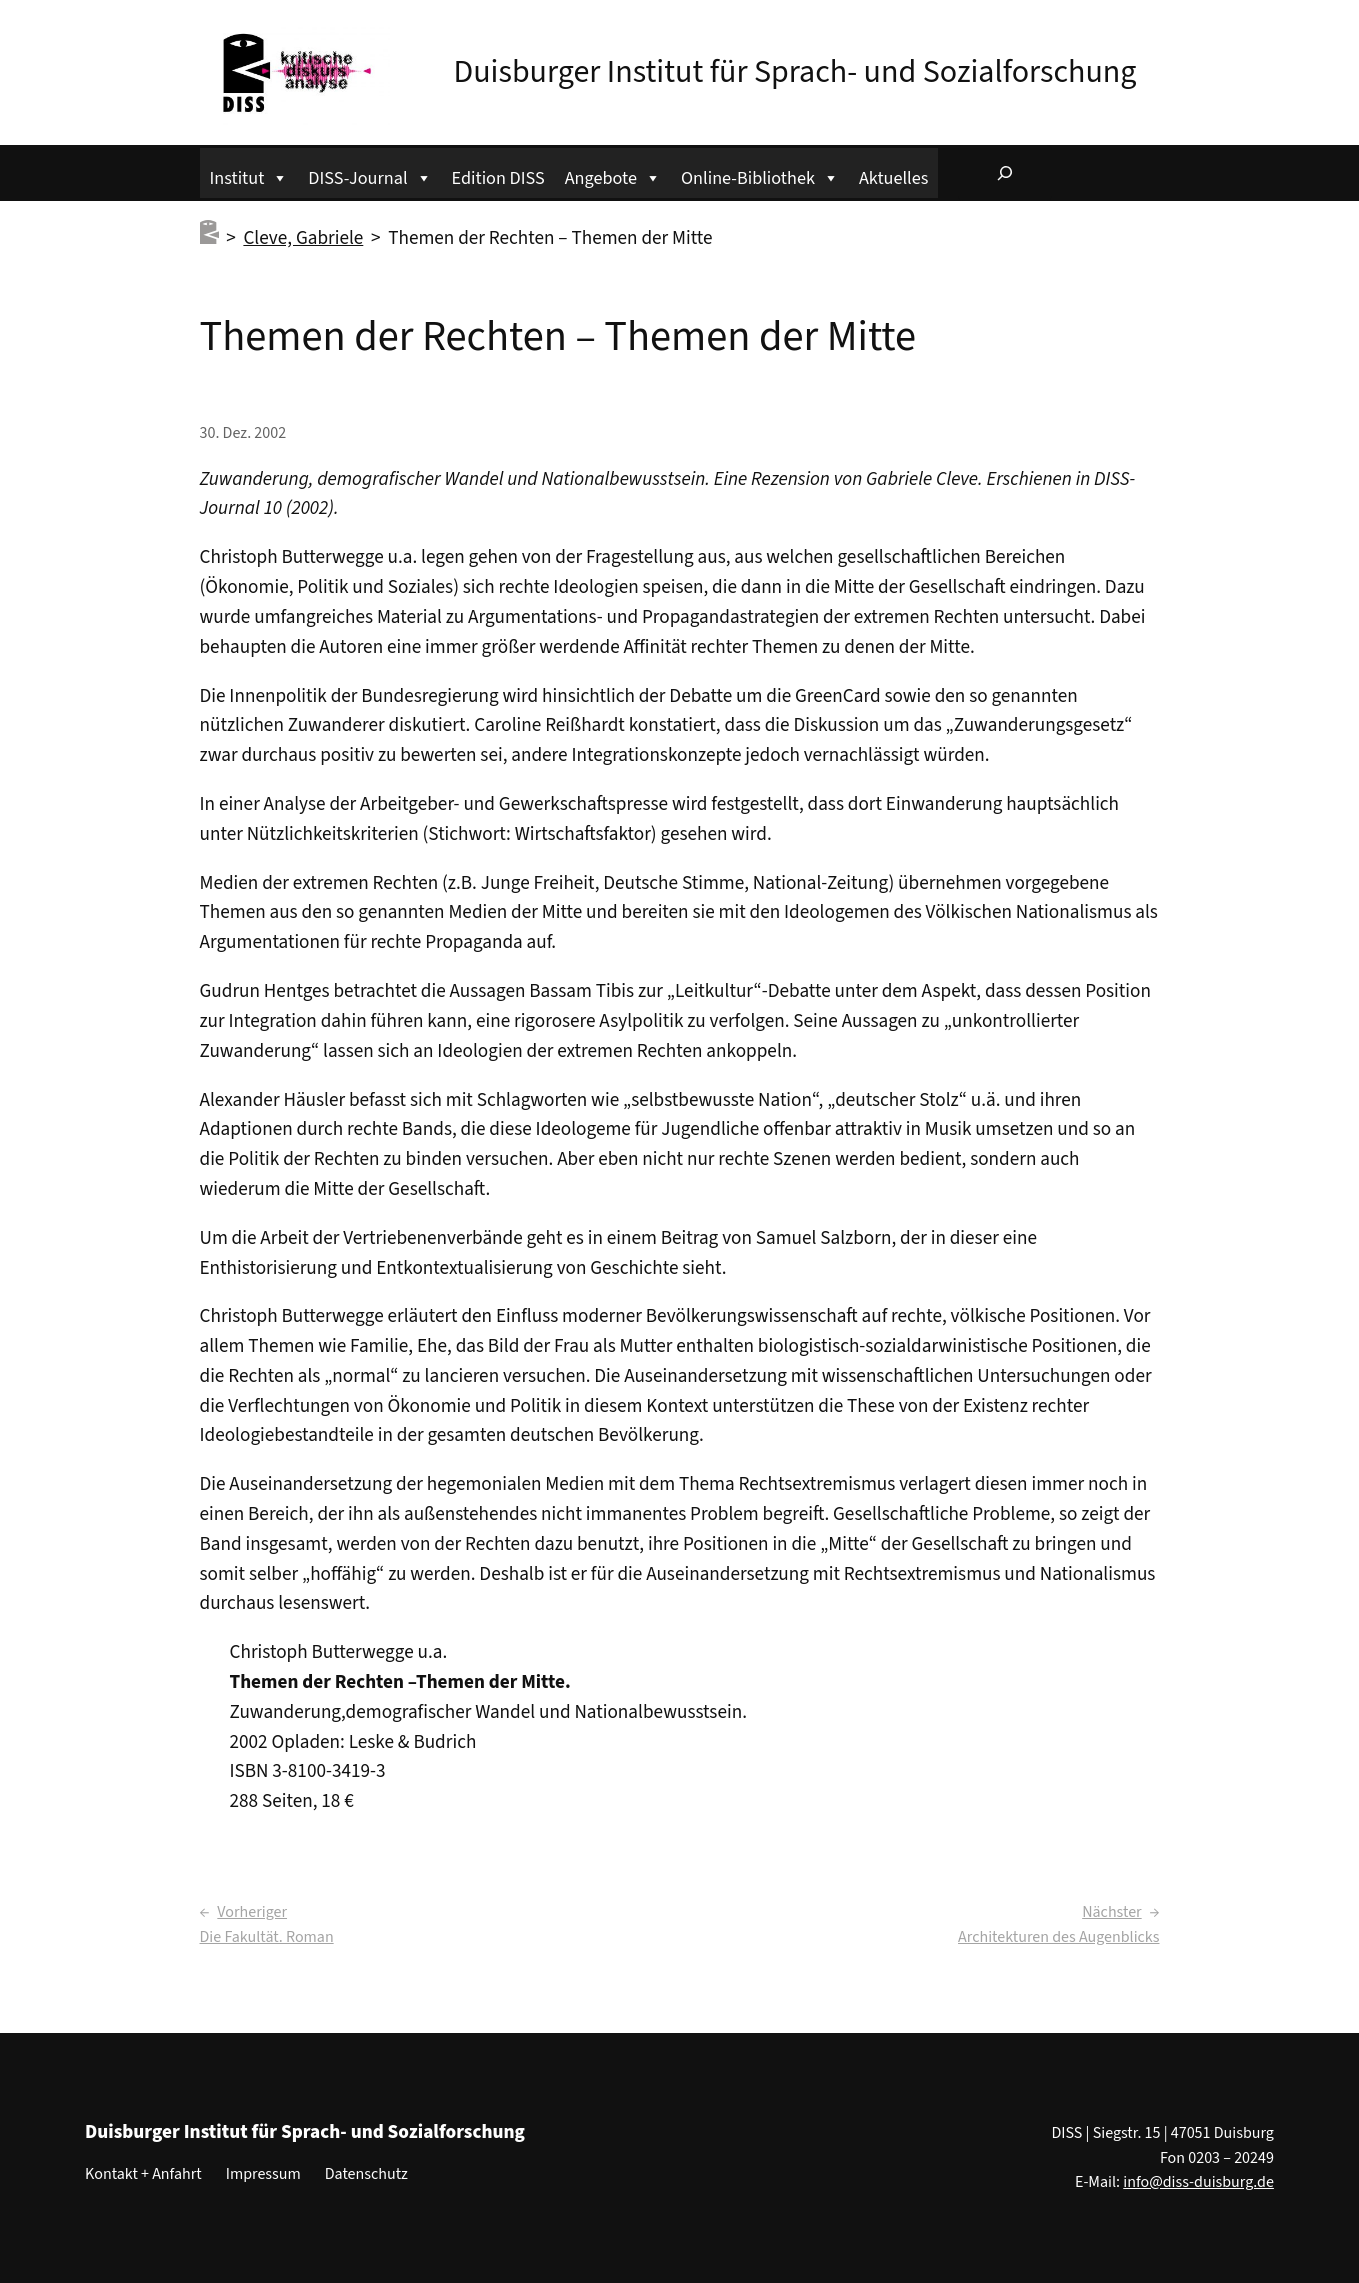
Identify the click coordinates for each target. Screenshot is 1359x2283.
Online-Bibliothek (760, 175)
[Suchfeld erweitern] (1005, 173)
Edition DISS (498, 178)
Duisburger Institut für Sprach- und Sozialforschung (795, 72)
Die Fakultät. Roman (267, 1937)
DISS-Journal (369, 175)
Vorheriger (252, 1912)
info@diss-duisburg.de (1198, 2182)
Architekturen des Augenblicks (1058, 1937)
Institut (249, 175)
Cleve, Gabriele (303, 238)
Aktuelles (893, 178)
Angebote (613, 175)
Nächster (1111, 1912)
